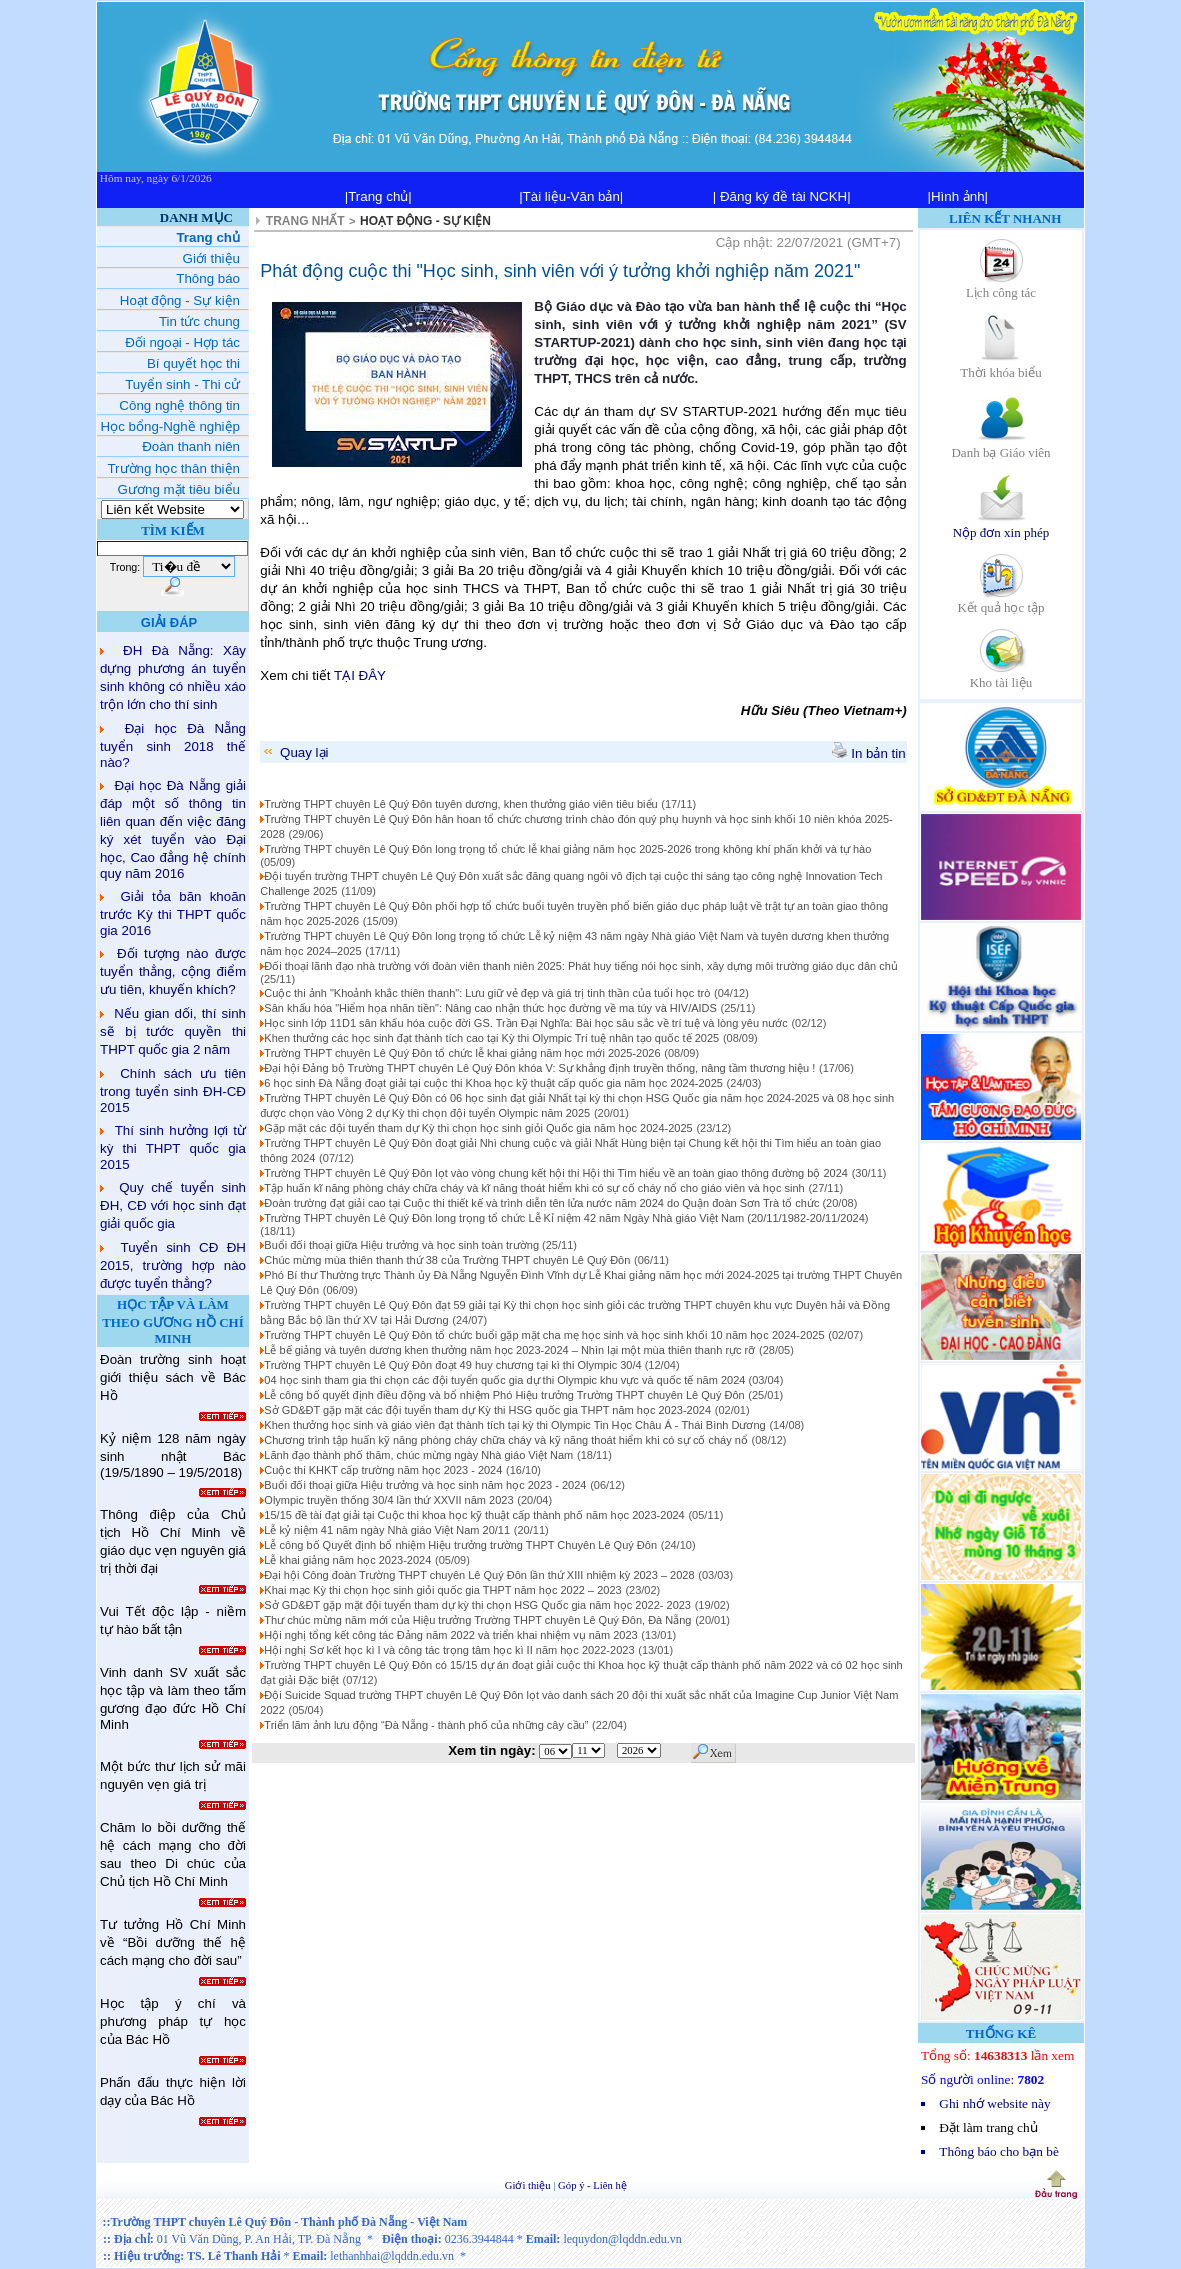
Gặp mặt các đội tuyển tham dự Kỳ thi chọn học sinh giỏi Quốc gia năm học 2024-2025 (478, 1128)
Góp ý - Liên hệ (592, 2185)
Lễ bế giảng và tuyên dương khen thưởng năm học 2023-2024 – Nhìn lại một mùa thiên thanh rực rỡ (509, 1350)
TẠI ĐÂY (360, 675)
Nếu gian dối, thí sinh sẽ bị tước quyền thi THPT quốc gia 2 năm (173, 1031)
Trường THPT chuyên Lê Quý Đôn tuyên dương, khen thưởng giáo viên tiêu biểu (460, 804)
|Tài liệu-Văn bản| (571, 196)
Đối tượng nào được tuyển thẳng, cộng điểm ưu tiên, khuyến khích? (173, 971)
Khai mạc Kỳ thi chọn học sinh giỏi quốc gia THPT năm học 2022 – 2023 (442, 1590)
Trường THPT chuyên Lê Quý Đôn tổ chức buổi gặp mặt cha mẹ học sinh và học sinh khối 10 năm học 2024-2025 (544, 1335)
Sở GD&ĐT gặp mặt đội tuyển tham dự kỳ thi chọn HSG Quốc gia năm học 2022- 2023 (477, 1605)
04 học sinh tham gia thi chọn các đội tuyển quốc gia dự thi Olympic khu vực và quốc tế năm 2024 (506, 1380)
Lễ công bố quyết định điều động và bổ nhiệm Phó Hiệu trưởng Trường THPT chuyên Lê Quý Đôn (504, 1395)
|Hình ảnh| (957, 196)
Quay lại (294, 752)
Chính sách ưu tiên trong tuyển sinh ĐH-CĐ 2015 (173, 1090)
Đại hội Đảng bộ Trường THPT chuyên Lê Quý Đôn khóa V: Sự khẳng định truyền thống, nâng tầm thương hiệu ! (539, 1068)
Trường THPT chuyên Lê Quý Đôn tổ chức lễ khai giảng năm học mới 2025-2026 (462, 1053)
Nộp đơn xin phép (1001, 525)
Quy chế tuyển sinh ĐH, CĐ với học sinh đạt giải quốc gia (173, 1205)
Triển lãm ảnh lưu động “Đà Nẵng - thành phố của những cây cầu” (426, 1725)
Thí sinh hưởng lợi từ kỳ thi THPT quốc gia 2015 (173, 1147)
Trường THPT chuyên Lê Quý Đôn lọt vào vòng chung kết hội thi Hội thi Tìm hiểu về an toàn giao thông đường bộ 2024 (556, 1173)
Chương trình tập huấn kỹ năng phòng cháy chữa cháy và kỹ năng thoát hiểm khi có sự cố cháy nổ (506, 1440)
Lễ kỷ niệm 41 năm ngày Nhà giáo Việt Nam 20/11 (387, 1530)
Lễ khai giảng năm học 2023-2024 (347, 1560)
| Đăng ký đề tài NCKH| (782, 196)
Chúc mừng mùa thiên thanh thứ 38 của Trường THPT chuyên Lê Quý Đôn (447, 1260)
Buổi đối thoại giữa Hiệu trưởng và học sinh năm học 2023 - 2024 (425, 1485)
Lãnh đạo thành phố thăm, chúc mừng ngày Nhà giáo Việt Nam (418, 1455)
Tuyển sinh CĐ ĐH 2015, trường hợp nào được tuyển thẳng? (173, 1265)
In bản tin (869, 753)
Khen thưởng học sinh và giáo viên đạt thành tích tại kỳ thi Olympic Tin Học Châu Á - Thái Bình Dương (514, 1425)
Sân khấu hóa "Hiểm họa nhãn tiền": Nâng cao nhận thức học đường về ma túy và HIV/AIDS (490, 1008)
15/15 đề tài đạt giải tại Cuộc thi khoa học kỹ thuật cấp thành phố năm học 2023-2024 (474, 1515)
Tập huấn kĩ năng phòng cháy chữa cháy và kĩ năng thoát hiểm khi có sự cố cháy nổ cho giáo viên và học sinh (534, 1188)
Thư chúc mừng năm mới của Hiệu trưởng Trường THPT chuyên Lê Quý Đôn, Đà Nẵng (477, 1620)
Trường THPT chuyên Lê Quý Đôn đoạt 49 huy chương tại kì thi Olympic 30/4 (454, 1365)
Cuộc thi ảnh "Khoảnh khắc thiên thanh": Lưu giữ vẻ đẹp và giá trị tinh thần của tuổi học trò (487, 993)
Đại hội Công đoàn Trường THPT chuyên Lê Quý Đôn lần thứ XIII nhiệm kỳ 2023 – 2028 (479, 1575)
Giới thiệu (529, 2185)
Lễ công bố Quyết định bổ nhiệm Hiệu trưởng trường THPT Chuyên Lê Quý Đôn (460, 1545)
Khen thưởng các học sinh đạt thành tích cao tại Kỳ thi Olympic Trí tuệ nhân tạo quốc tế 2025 (491, 1038)
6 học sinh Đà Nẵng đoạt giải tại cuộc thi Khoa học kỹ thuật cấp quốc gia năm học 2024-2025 (493, 1083)
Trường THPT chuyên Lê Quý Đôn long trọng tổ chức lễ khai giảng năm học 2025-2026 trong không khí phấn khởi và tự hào (567, 849)
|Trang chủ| (378, 196)
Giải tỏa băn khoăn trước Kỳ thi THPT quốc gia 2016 (173, 913)
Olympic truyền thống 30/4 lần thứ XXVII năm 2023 (388, 1500)
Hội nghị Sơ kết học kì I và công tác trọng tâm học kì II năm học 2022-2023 (449, 1650)
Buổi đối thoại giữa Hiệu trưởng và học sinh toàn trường (403, 1245)
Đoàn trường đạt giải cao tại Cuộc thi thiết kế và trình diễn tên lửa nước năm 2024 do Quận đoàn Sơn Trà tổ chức (543, 1203)
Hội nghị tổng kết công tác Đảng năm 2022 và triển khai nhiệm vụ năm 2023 (450, 1635)
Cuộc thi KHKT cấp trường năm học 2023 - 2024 (383, 1470)
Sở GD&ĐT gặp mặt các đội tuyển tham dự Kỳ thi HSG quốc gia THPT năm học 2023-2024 (487, 1410)
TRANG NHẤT (305, 221)
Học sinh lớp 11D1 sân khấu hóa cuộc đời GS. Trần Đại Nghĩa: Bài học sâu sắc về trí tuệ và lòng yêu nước (525, 1023)
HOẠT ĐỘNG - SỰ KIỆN (425, 221)
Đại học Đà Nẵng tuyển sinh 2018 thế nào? (173, 745)
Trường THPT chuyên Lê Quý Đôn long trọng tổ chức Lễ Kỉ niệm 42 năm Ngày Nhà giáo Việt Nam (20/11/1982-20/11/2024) (566, 1218)
